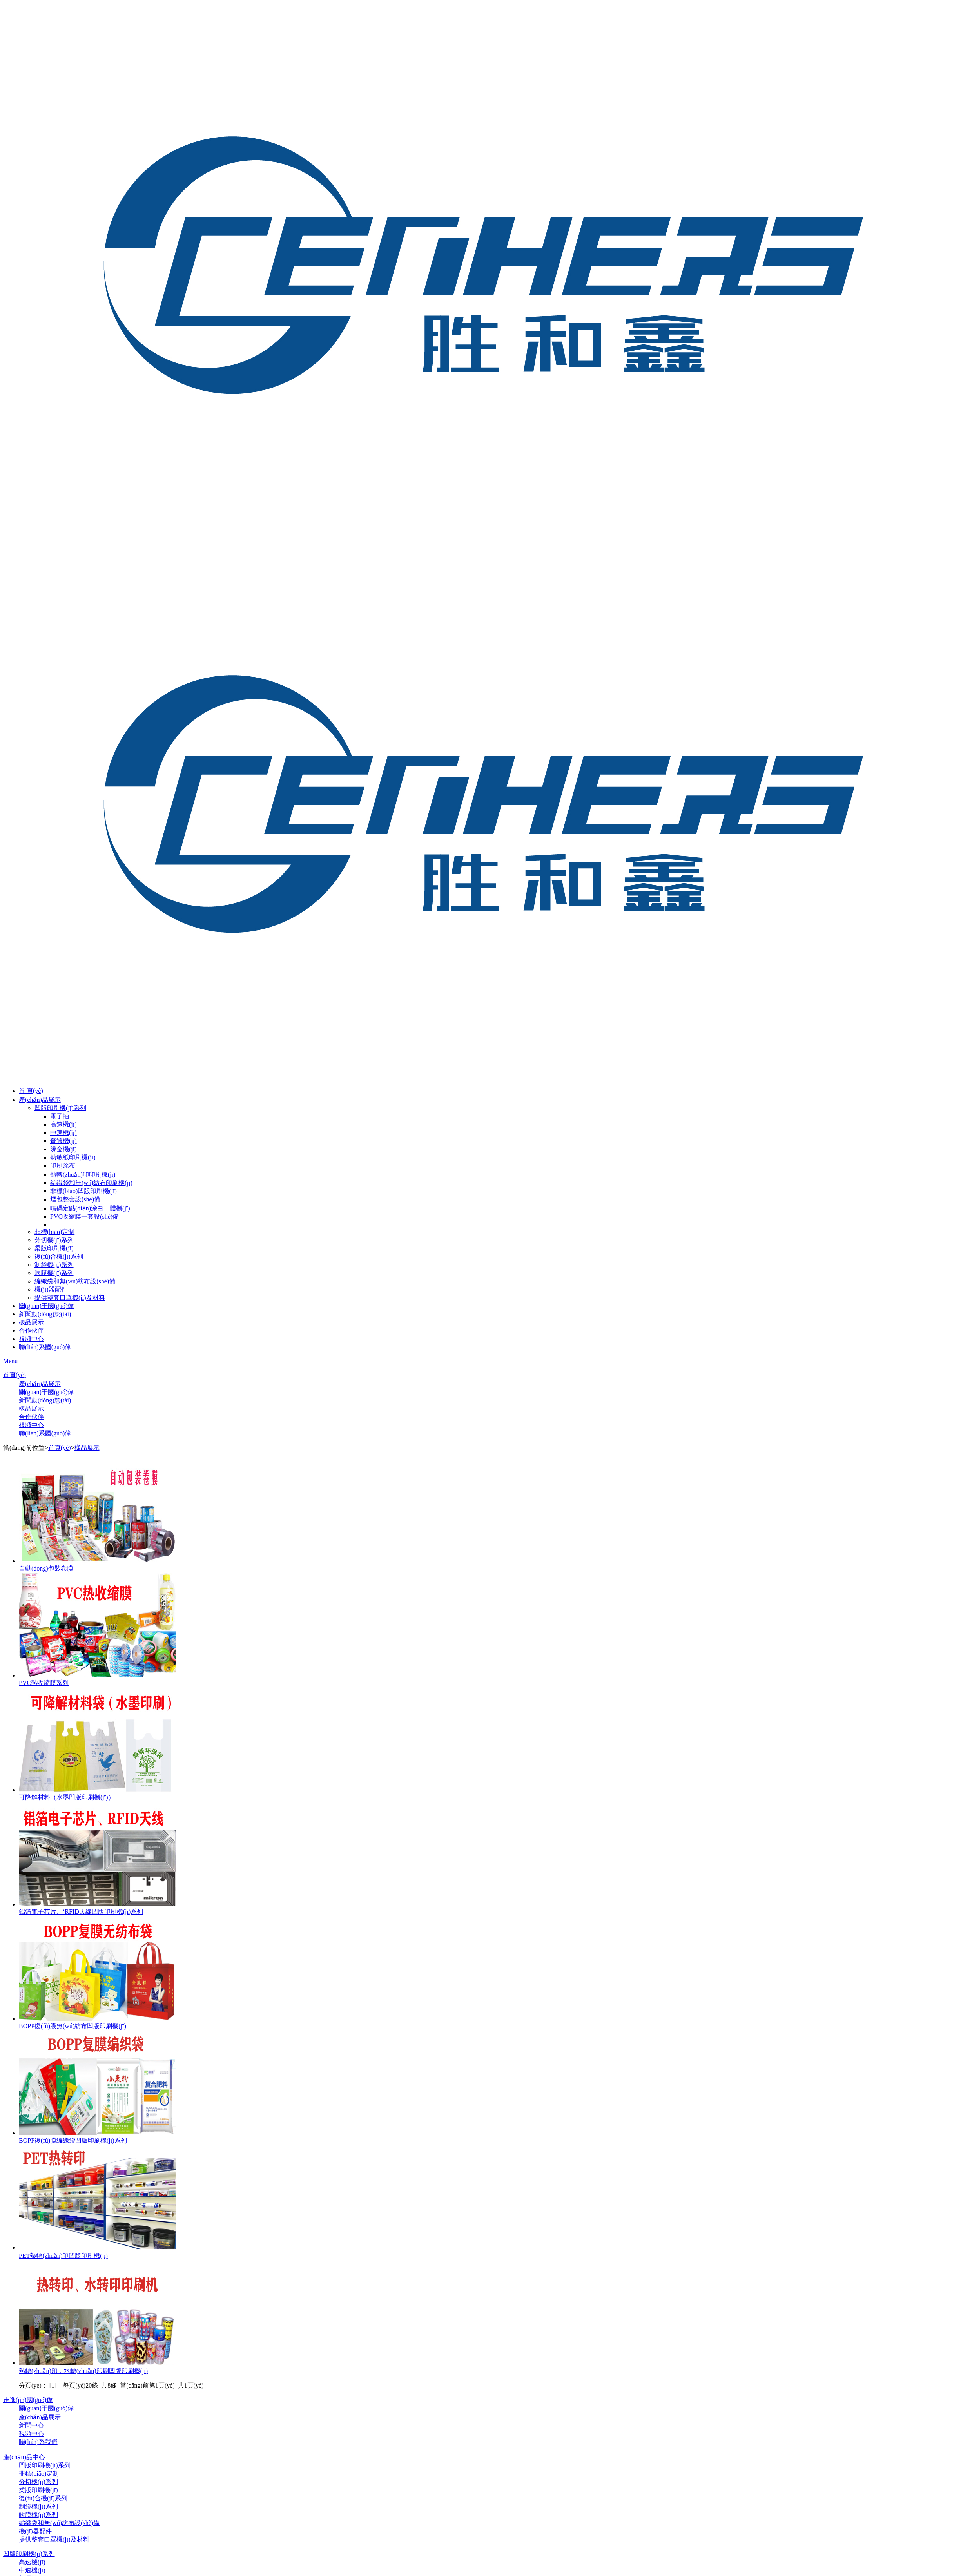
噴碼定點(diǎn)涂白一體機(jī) (90, 1208)
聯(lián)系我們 (38, 2441)
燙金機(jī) (63, 1149)
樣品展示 (31, 1322)
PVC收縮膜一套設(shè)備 (84, 1216)
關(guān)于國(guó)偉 (46, 1305)
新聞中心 (31, 2425)
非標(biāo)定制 (54, 1231)
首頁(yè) (14, 1374)
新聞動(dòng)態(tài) (45, 1314)
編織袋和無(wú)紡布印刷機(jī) (91, 1182)
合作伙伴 (31, 1330)
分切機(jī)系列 (54, 1240)
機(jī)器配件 (50, 1289)
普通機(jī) (63, 1141)
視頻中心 (31, 1338)
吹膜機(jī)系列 (54, 1273)
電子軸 (59, 1116)
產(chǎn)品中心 (24, 2457)
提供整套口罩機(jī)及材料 (69, 1297)
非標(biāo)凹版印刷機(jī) (83, 1191)
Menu (10, 1361)
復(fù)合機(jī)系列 (58, 1256)
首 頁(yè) (31, 1090)
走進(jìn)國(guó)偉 (28, 2400)
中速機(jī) (63, 1132)
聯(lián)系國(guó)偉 (45, 1347)
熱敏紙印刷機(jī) (73, 1157)
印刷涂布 (62, 1165)
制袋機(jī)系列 (54, 1264)
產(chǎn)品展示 (40, 1099)
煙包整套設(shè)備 (75, 1199)
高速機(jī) (63, 1124)
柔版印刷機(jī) (54, 1248)
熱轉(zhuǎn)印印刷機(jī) (82, 1174)
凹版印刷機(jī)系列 (60, 1108)
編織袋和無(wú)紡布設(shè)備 (74, 1281)
